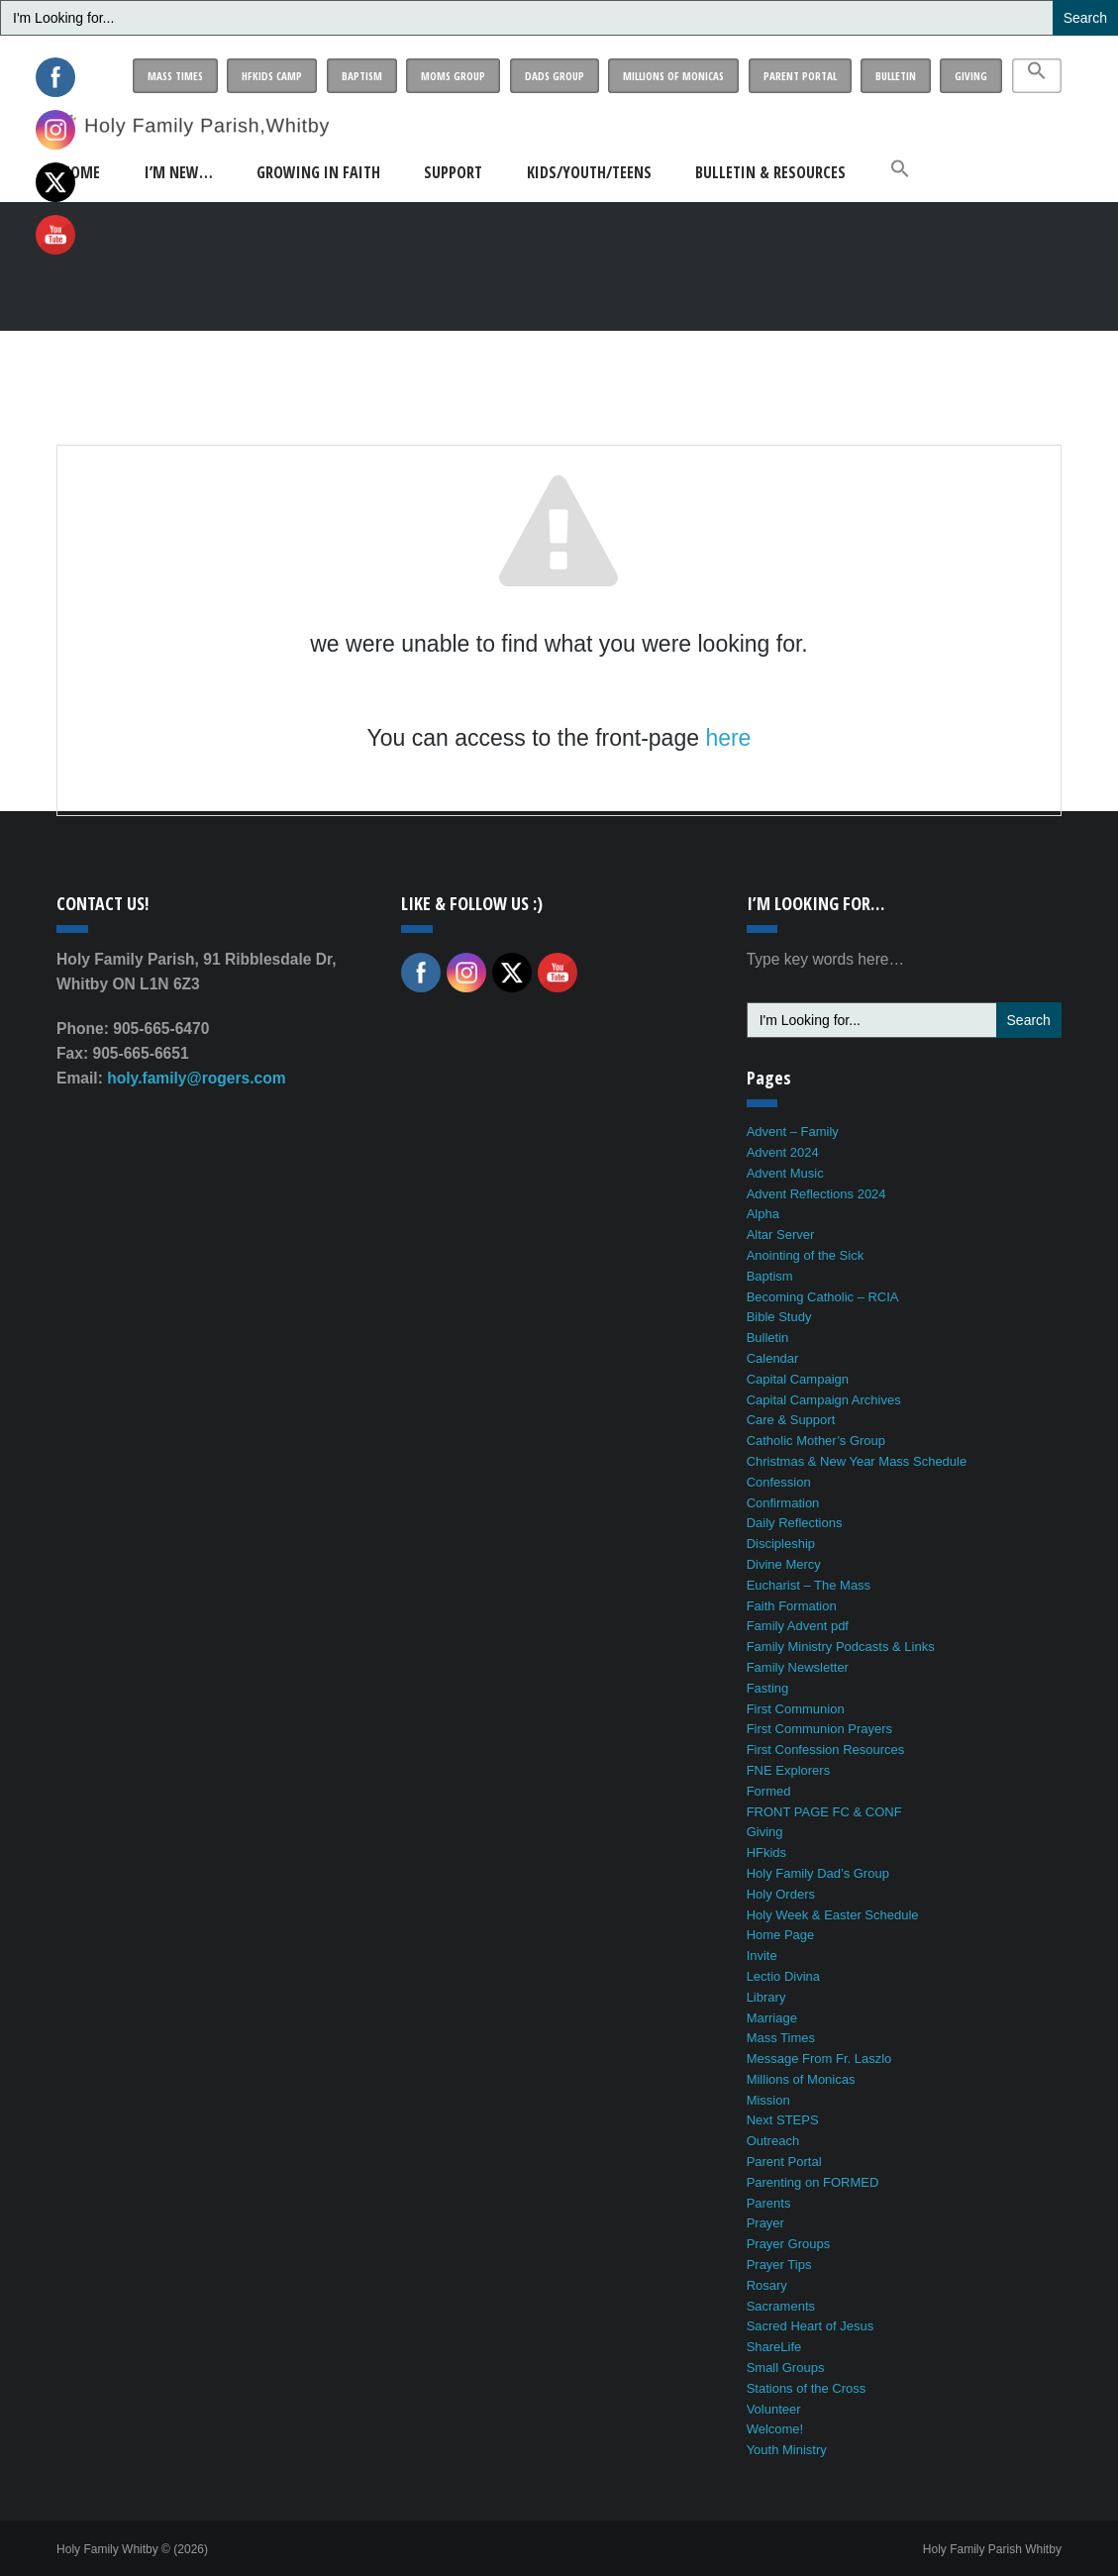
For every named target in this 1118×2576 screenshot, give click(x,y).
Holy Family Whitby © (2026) (132, 2549)
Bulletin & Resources (770, 172)
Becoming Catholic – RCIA (823, 1296)
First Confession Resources (826, 1749)
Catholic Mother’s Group (816, 1440)
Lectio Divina (783, 1976)
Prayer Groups (789, 2243)
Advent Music (785, 1173)
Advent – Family (793, 1131)
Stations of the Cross (806, 2388)
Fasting (768, 1688)
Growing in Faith (318, 172)
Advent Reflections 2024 (816, 1193)
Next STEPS (783, 2119)
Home (80, 172)
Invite (762, 1955)
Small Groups (786, 2367)
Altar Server (781, 1234)
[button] (1037, 75)
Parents (769, 2203)
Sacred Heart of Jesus (810, 2325)
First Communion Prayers (819, 1728)
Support (453, 172)
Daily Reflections (795, 1522)
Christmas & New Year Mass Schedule (857, 1461)
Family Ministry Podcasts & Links (841, 1646)
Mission (768, 2100)
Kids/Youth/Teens (589, 172)
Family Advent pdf (798, 1625)
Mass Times (175, 75)
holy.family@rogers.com (196, 1078)
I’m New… (179, 172)
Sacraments (781, 2306)
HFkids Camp (272, 75)
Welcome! (775, 2428)
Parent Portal (800, 75)
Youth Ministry (787, 2449)
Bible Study (779, 1316)
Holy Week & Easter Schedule (833, 1914)
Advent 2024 (783, 1152)
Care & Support (791, 1419)
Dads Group (554, 75)
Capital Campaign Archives (824, 1399)
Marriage (772, 2017)
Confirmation (783, 1502)
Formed (769, 1791)
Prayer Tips (779, 2264)
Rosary (767, 2285)
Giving (971, 75)
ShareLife (774, 2346)
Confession (779, 1482)
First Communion (796, 1708)
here (728, 738)
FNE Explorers (789, 1770)
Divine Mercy (784, 1564)
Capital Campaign (798, 1379)
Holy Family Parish (992, 2549)
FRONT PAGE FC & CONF (824, 1811)
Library (766, 1997)
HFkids (766, 1852)
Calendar (773, 1358)
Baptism (362, 75)
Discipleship (781, 1543)
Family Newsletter (798, 1667)
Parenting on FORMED (813, 2182)
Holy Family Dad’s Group (818, 1873)
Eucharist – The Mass (808, 1585)
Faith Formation (792, 1605)
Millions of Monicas (673, 75)
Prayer (765, 2222)
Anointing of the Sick (805, 1255)
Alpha (763, 1213)
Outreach (773, 2140)
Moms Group (453, 75)
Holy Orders (781, 1894)
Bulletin (895, 75)
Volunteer (774, 2409)
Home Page (781, 1934)
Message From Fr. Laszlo (819, 2058)
